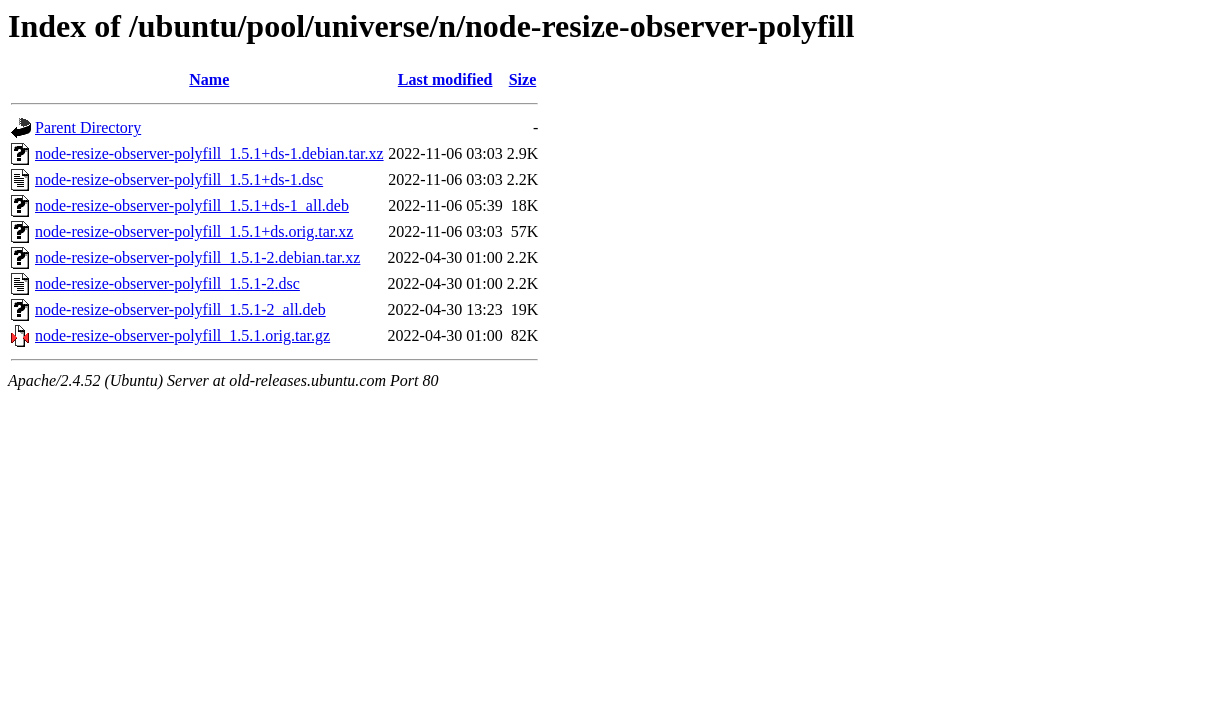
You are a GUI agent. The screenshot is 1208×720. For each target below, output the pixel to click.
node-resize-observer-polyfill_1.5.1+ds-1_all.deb (192, 205)
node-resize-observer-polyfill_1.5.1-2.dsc (167, 283)
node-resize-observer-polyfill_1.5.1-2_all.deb (180, 309)
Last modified (445, 79)
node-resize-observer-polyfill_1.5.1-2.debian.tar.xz (197, 257)
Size (523, 79)
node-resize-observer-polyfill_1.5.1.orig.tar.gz (182, 335)
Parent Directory (88, 127)
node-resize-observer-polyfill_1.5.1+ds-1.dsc (179, 179)
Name (209, 79)
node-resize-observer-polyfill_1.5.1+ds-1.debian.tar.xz (209, 153)
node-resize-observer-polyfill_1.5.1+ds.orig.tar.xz (194, 231)
